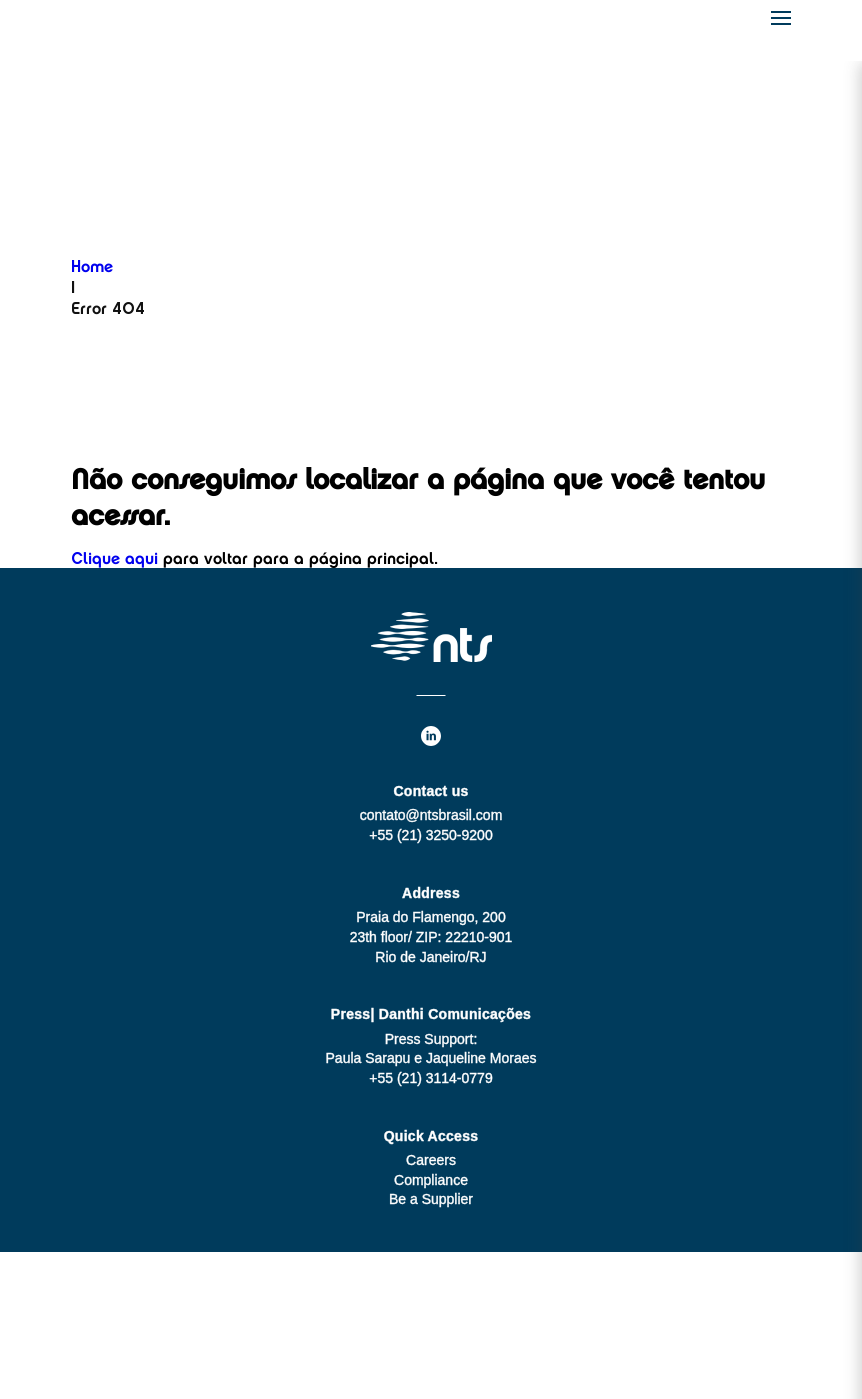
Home (92, 268)
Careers (431, 1160)
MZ (470, 1325)
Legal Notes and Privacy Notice (430, 1364)
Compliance (431, 1180)
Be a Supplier (431, 1199)
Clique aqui (114, 560)
